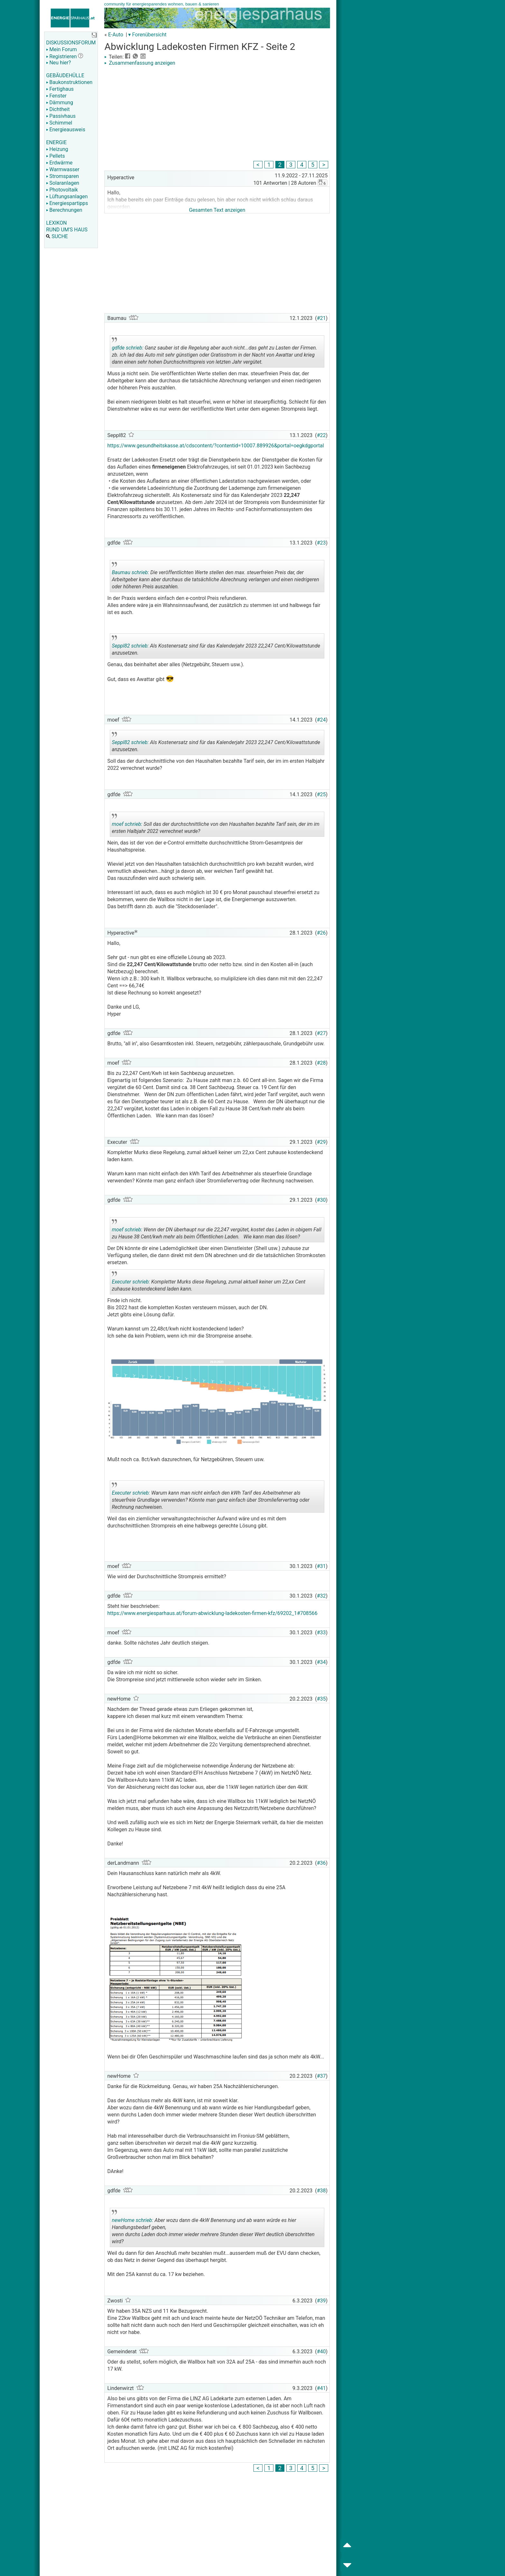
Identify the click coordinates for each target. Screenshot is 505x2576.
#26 (321, 933)
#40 (321, 2351)
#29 (321, 1142)
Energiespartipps (67, 203)
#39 (321, 2301)
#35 (321, 1699)
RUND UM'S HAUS (66, 230)
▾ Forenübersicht (147, 35)
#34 (321, 1662)
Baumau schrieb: (130, 572)
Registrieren (61, 56)
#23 (321, 543)
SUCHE (57, 236)
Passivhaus (60, 116)
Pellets (55, 156)
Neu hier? (58, 63)
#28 (321, 1063)
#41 (321, 2388)
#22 (321, 435)
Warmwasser (62, 169)
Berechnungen (64, 210)
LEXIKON (56, 223)
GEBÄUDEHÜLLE (65, 75)
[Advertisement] (217, 114)
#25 (321, 794)
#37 (321, 2076)
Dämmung (59, 102)
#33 (321, 1632)
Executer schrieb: (131, 1282)
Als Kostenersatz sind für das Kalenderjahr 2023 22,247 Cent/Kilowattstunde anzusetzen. (216, 646)
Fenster (56, 96)
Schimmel (59, 123)
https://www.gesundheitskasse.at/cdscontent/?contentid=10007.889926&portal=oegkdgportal (215, 446)
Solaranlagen (62, 183)
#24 (321, 720)
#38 (321, 2191)
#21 (321, 318)
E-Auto (115, 35)
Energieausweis (65, 129)
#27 (321, 1033)
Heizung (57, 149)
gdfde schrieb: (127, 348)
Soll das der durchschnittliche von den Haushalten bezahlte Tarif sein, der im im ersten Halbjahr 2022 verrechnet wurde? (215, 825)
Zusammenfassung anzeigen (139, 63)
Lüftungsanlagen (67, 196)
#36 (321, 1863)
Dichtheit (58, 109)
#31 (321, 1566)
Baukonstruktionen (69, 82)
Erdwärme (59, 163)
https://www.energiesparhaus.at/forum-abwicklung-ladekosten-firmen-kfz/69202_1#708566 (212, 1613)
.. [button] (202, 2246)
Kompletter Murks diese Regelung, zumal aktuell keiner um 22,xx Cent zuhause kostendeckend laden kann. (208, 1282)
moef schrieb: (127, 824)
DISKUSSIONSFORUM (71, 43)
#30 (321, 1200)
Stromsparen (62, 176)
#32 (321, 1596)
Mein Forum (61, 49)
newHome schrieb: (132, 2220)
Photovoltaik (62, 190)
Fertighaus (60, 89)
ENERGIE (56, 142)
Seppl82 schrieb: (130, 646)
